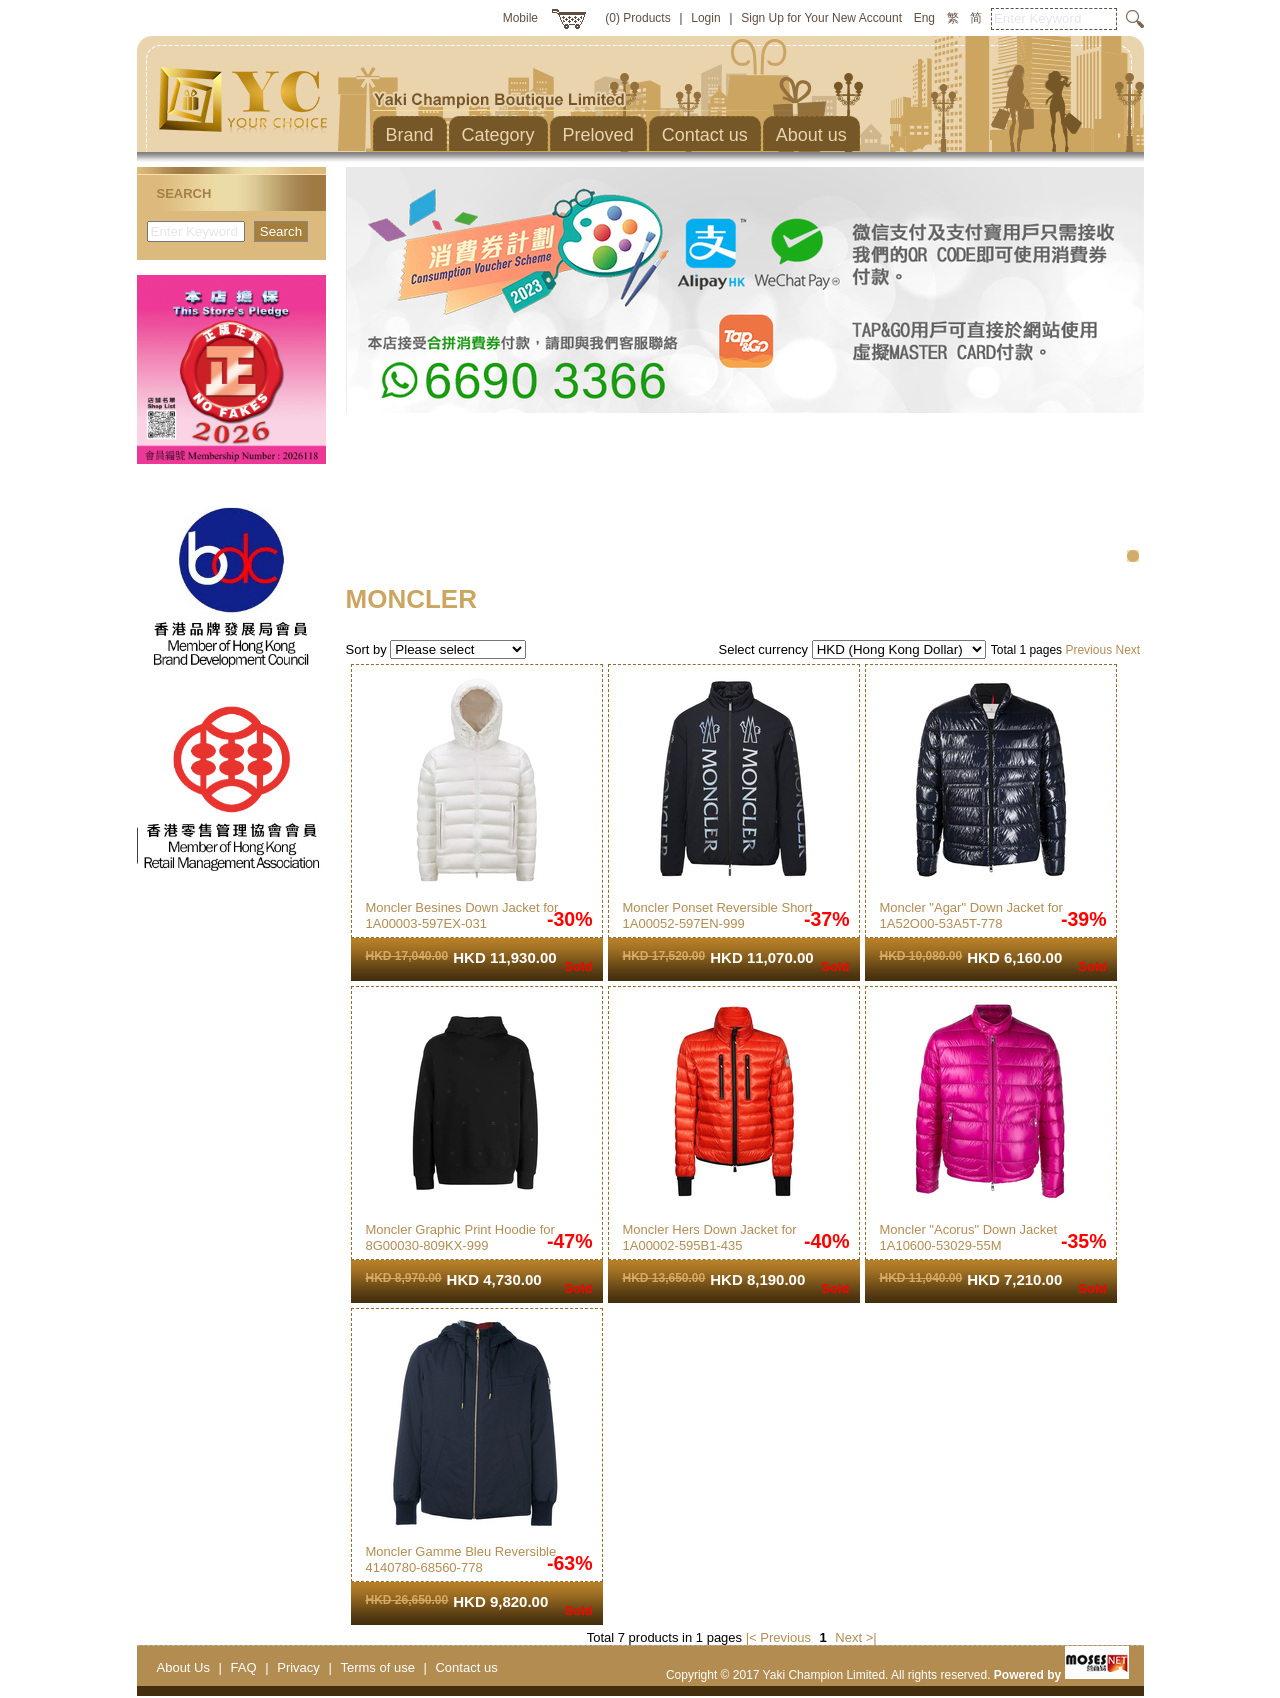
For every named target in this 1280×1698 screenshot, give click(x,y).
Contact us (466, 1667)
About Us (183, 1667)
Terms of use (377, 1667)
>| (871, 1637)
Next (1127, 650)
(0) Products (637, 18)
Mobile (520, 18)
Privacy (298, 1667)
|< (751, 1637)
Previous (1088, 650)
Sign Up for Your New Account (821, 18)
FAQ (244, 1667)
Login (705, 18)
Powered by (1061, 1675)
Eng (924, 18)
